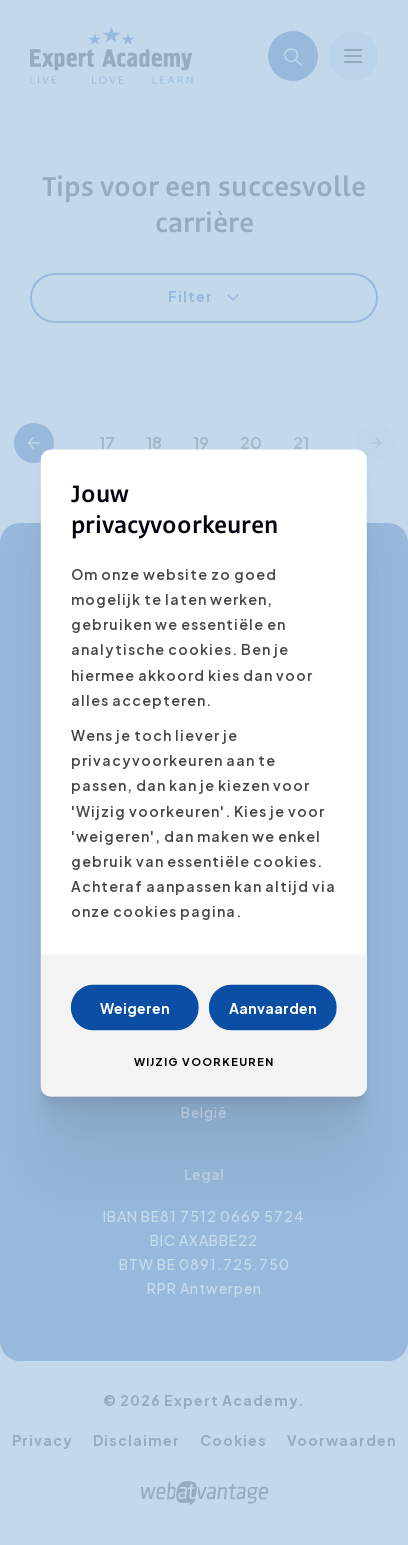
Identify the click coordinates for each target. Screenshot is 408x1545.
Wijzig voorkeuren (204, 1060)
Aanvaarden (273, 1007)
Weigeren (135, 1007)
